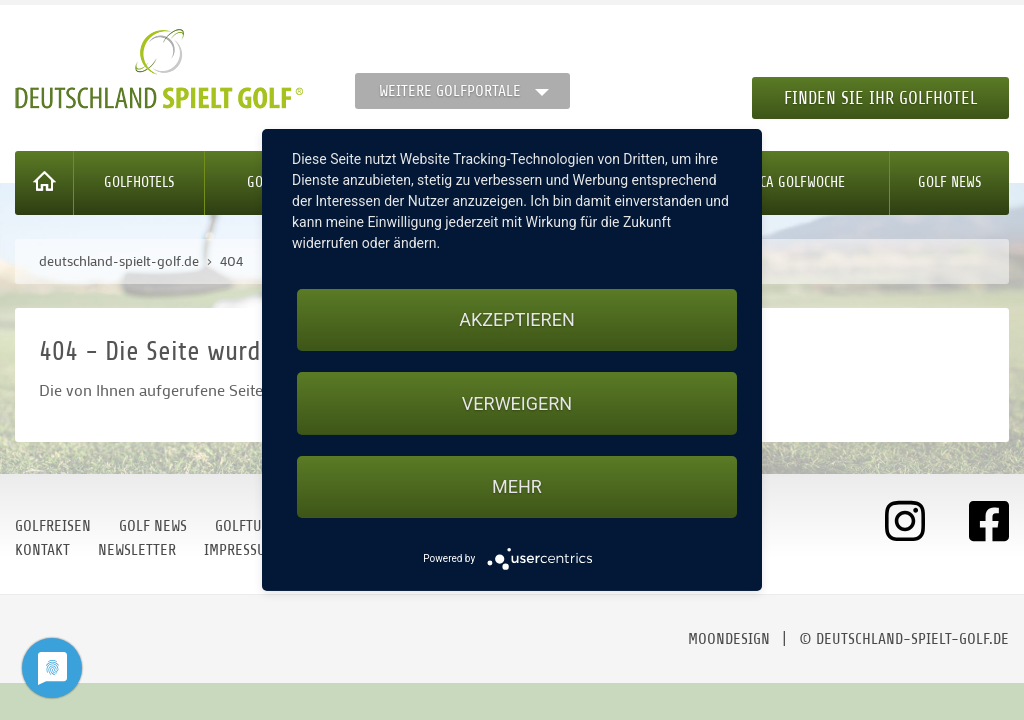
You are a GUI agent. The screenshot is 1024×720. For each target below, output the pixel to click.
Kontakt (42, 550)
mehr (517, 486)
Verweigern (517, 403)
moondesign (729, 639)
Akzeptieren (516, 319)
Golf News (950, 182)
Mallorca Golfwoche (780, 182)
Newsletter (137, 550)
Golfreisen (53, 526)
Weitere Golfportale (450, 91)
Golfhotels (139, 182)
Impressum (240, 550)
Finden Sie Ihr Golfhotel (880, 98)
